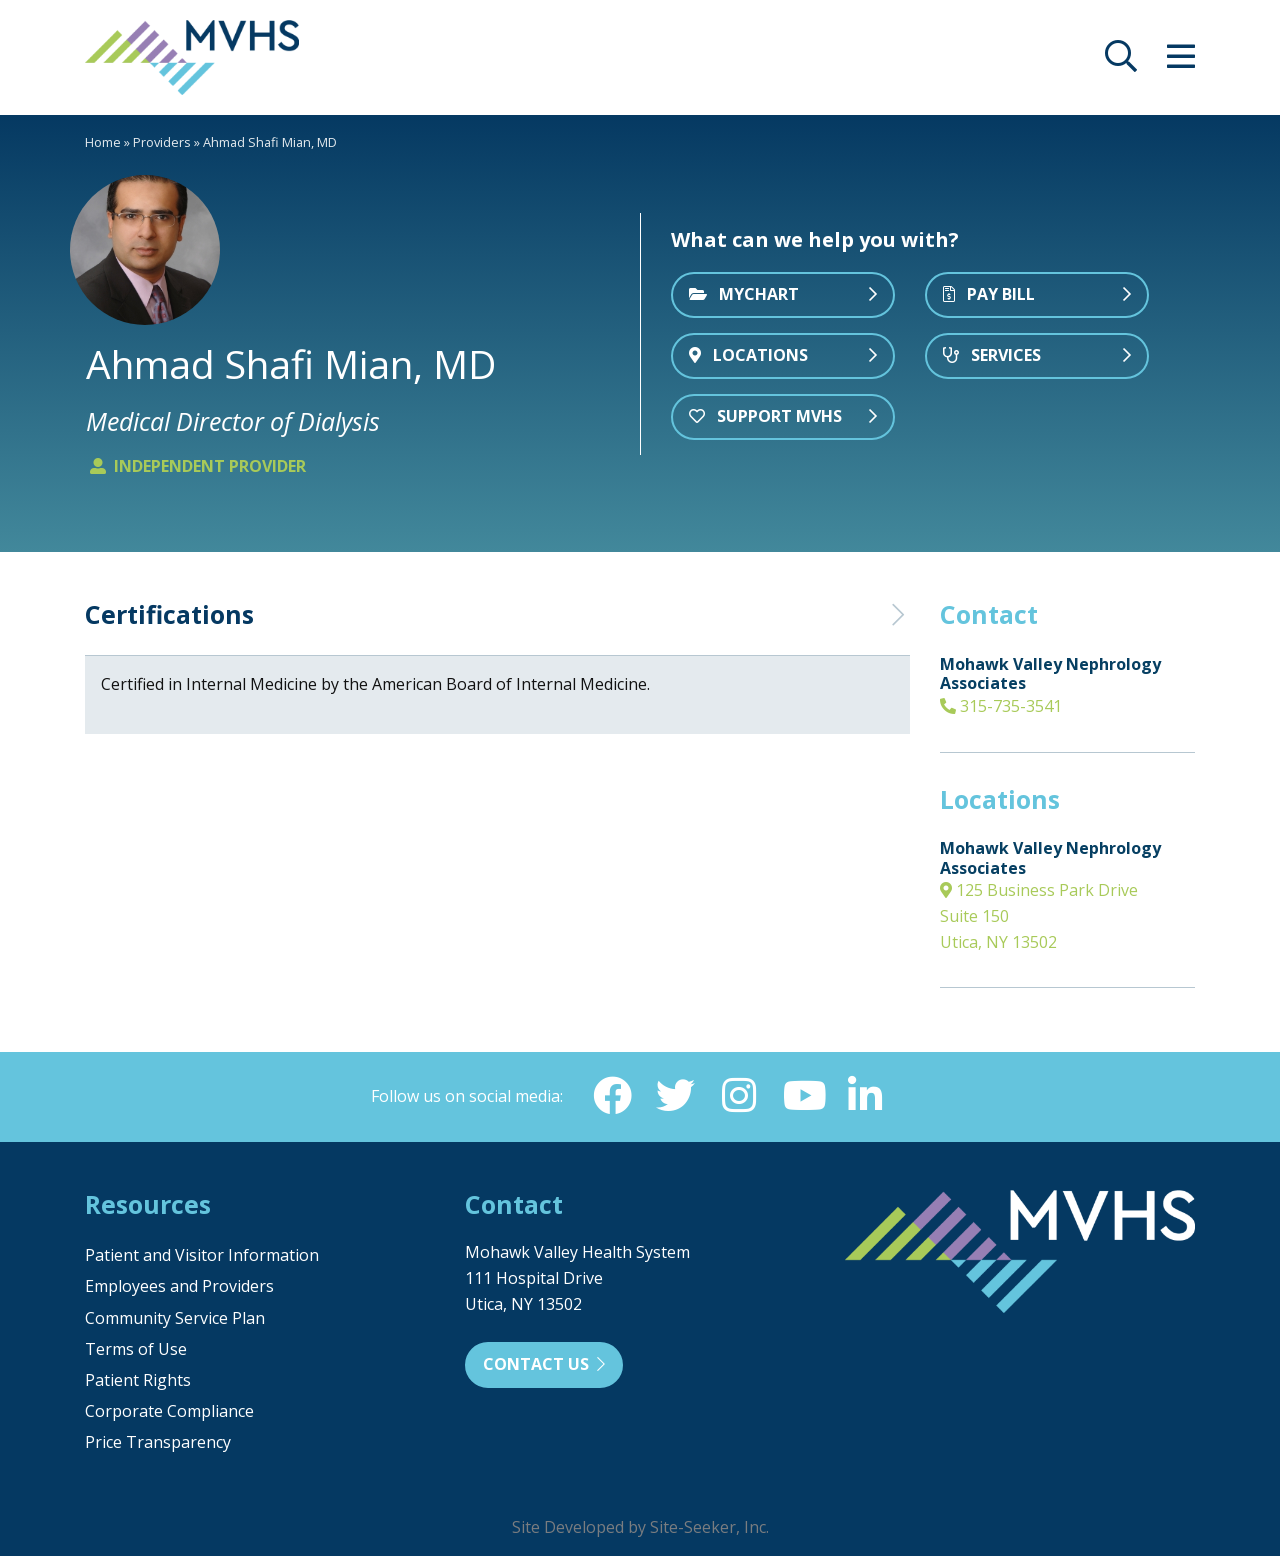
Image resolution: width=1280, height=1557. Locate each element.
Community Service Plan (175, 1319)
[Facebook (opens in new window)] (611, 1096)
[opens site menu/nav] (1181, 62)
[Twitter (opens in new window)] (675, 1096)
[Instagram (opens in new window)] (739, 1096)
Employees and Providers (179, 1287)
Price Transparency (158, 1443)
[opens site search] (1121, 62)
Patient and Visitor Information (202, 1256)
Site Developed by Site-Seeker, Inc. (640, 1528)
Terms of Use (136, 1350)
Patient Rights (138, 1381)
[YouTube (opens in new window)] (803, 1096)
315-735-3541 (1001, 706)
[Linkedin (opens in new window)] (867, 1096)
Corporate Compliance (169, 1412)
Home (103, 142)
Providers (162, 142)
